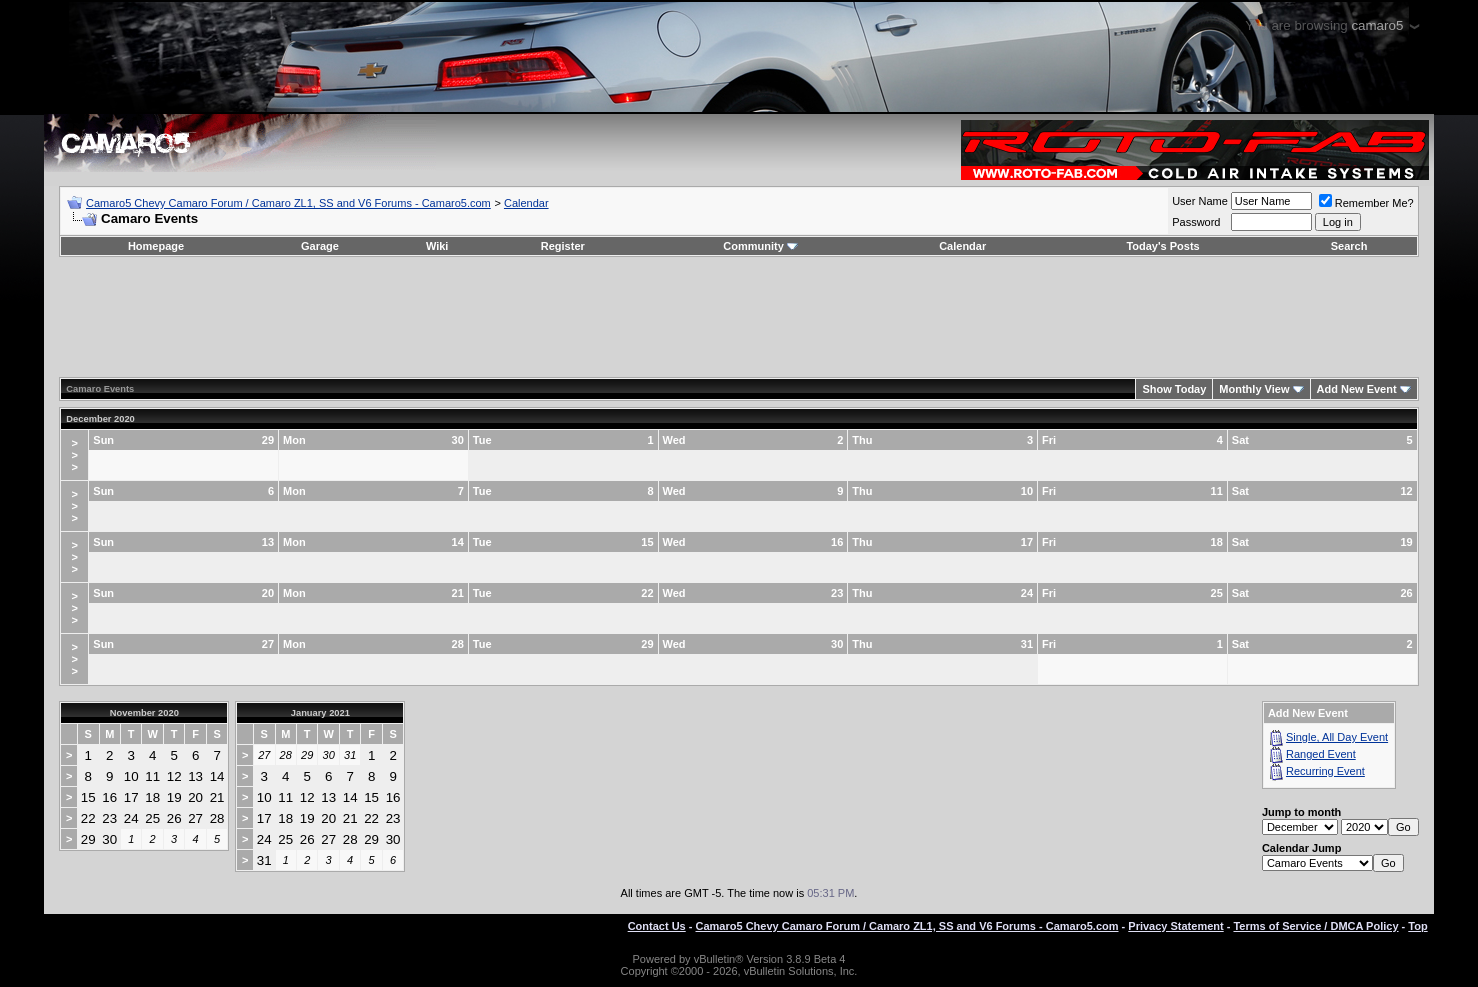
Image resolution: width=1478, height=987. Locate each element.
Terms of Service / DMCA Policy (1315, 926)
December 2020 (100, 419)
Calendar (526, 203)
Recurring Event (1325, 771)
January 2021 (320, 713)
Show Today (1174, 389)
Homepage (156, 246)
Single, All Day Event (1337, 737)
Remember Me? (1366, 203)
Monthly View (1254, 389)
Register (563, 246)
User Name (1200, 201)
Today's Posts (1162, 246)
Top (1417, 926)
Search (1349, 246)
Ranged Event (1321, 754)
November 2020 (144, 713)
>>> (75, 455)
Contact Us (657, 926)
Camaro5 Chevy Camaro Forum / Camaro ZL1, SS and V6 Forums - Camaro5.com (288, 203)
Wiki (437, 246)
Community (760, 246)
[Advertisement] (739, 317)
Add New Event (1357, 389)
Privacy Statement (1175, 926)
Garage (320, 246)
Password (1196, 222)
